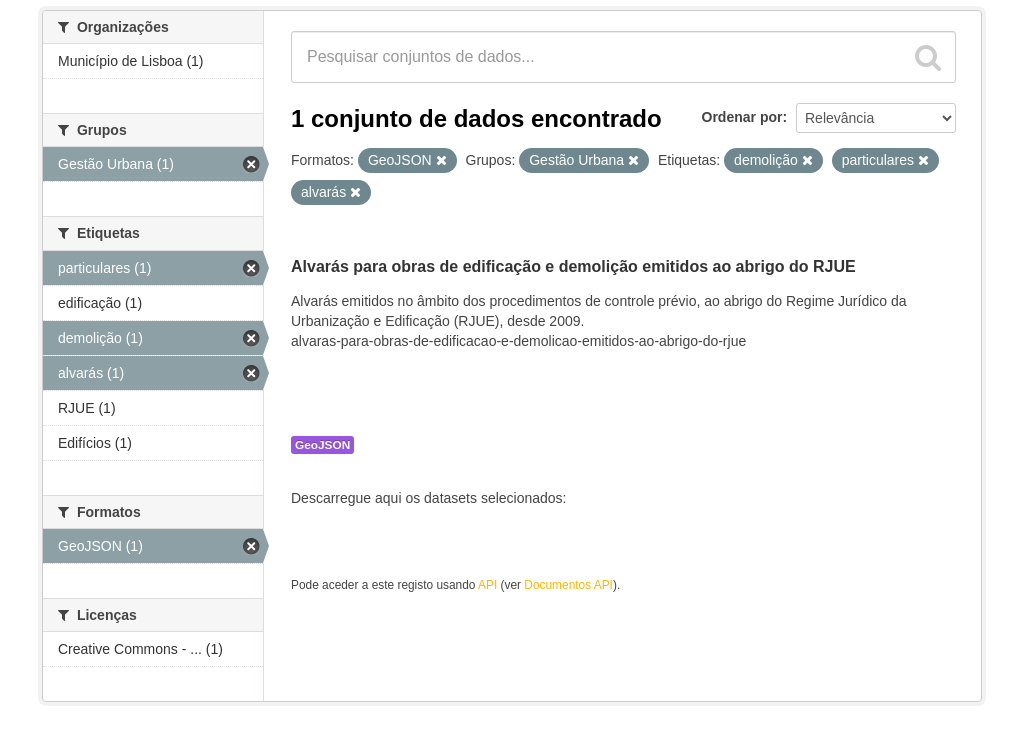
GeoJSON (322, 445)
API (487, 585)
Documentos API (568, 585)
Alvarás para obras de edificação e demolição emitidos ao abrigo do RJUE (573, 266)
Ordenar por (742, 117)
